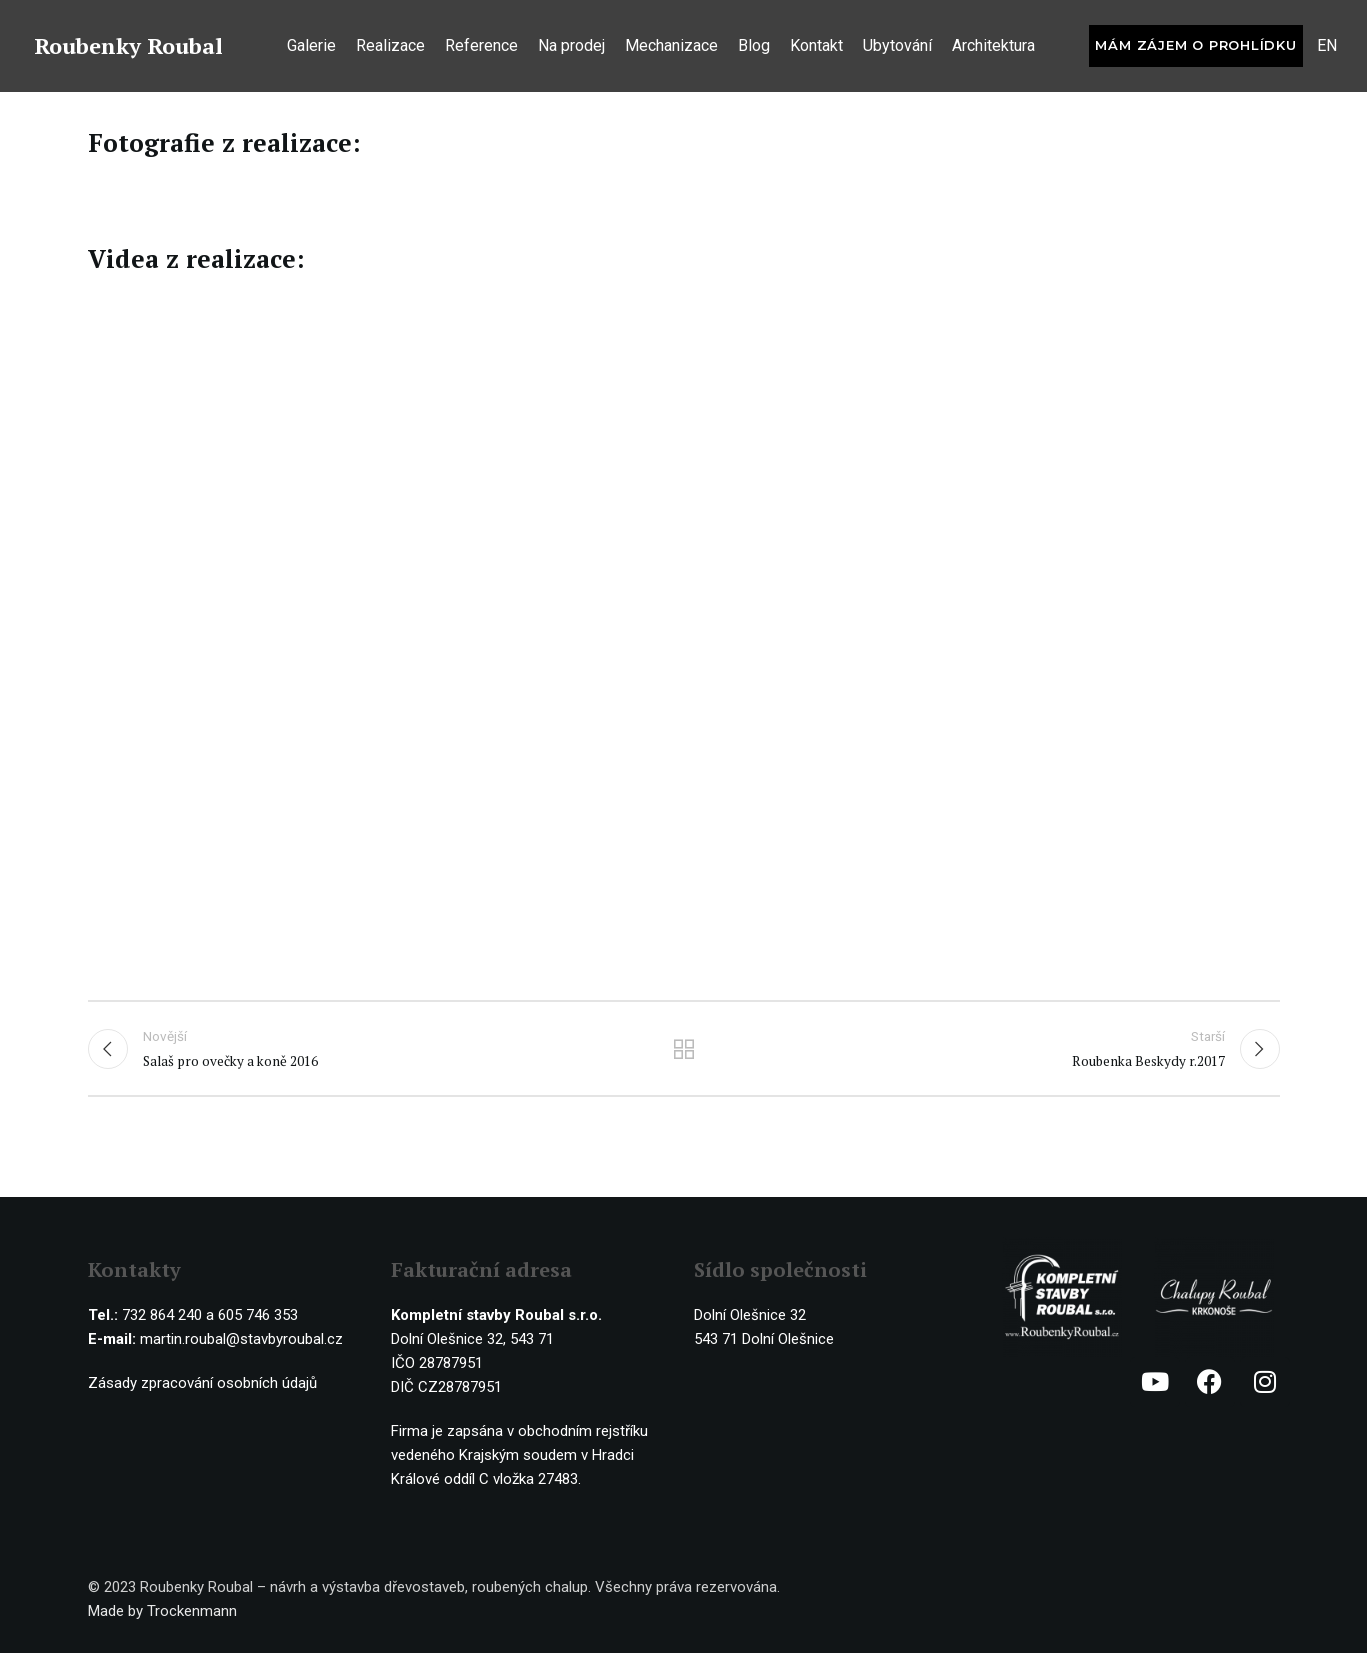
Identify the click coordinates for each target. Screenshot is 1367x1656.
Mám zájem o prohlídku (1195, 48)
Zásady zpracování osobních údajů (202, 1386)
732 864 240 (162, 1318)
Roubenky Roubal (128, 48)
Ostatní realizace (683, 1050)
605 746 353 (258, 1318)
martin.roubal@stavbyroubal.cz (241, 1342)
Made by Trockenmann (162, 1614)
